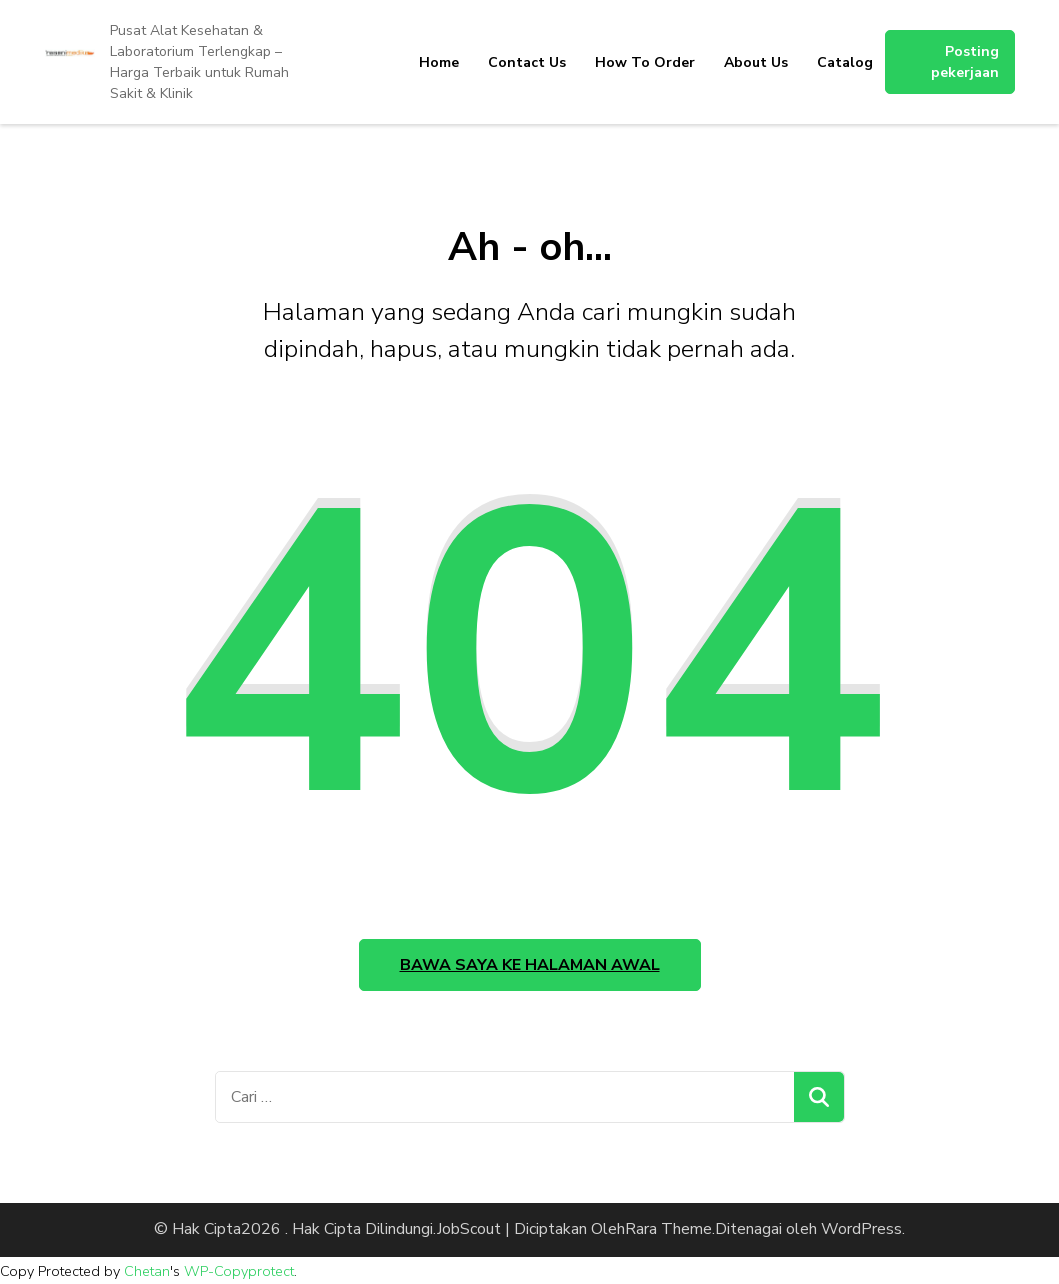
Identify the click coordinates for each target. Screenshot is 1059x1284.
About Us (756, 62)
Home (439, 62)
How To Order (645, 62)
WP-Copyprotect (239, 1271)
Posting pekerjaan (965, 62)
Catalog (845, 62)
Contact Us (527, 62)
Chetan (147, 1271)
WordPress (861, 1229)
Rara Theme (668, 1229)
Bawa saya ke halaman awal (530, 965)
